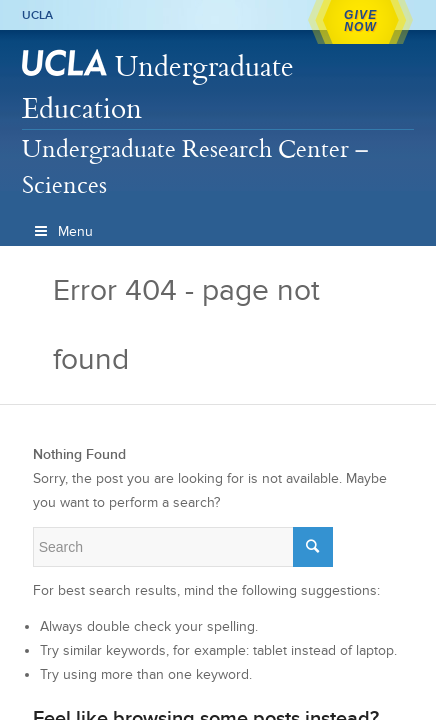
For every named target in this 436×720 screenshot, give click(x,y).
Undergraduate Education (158, 86)
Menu (63, 231)
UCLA (37, 15)
